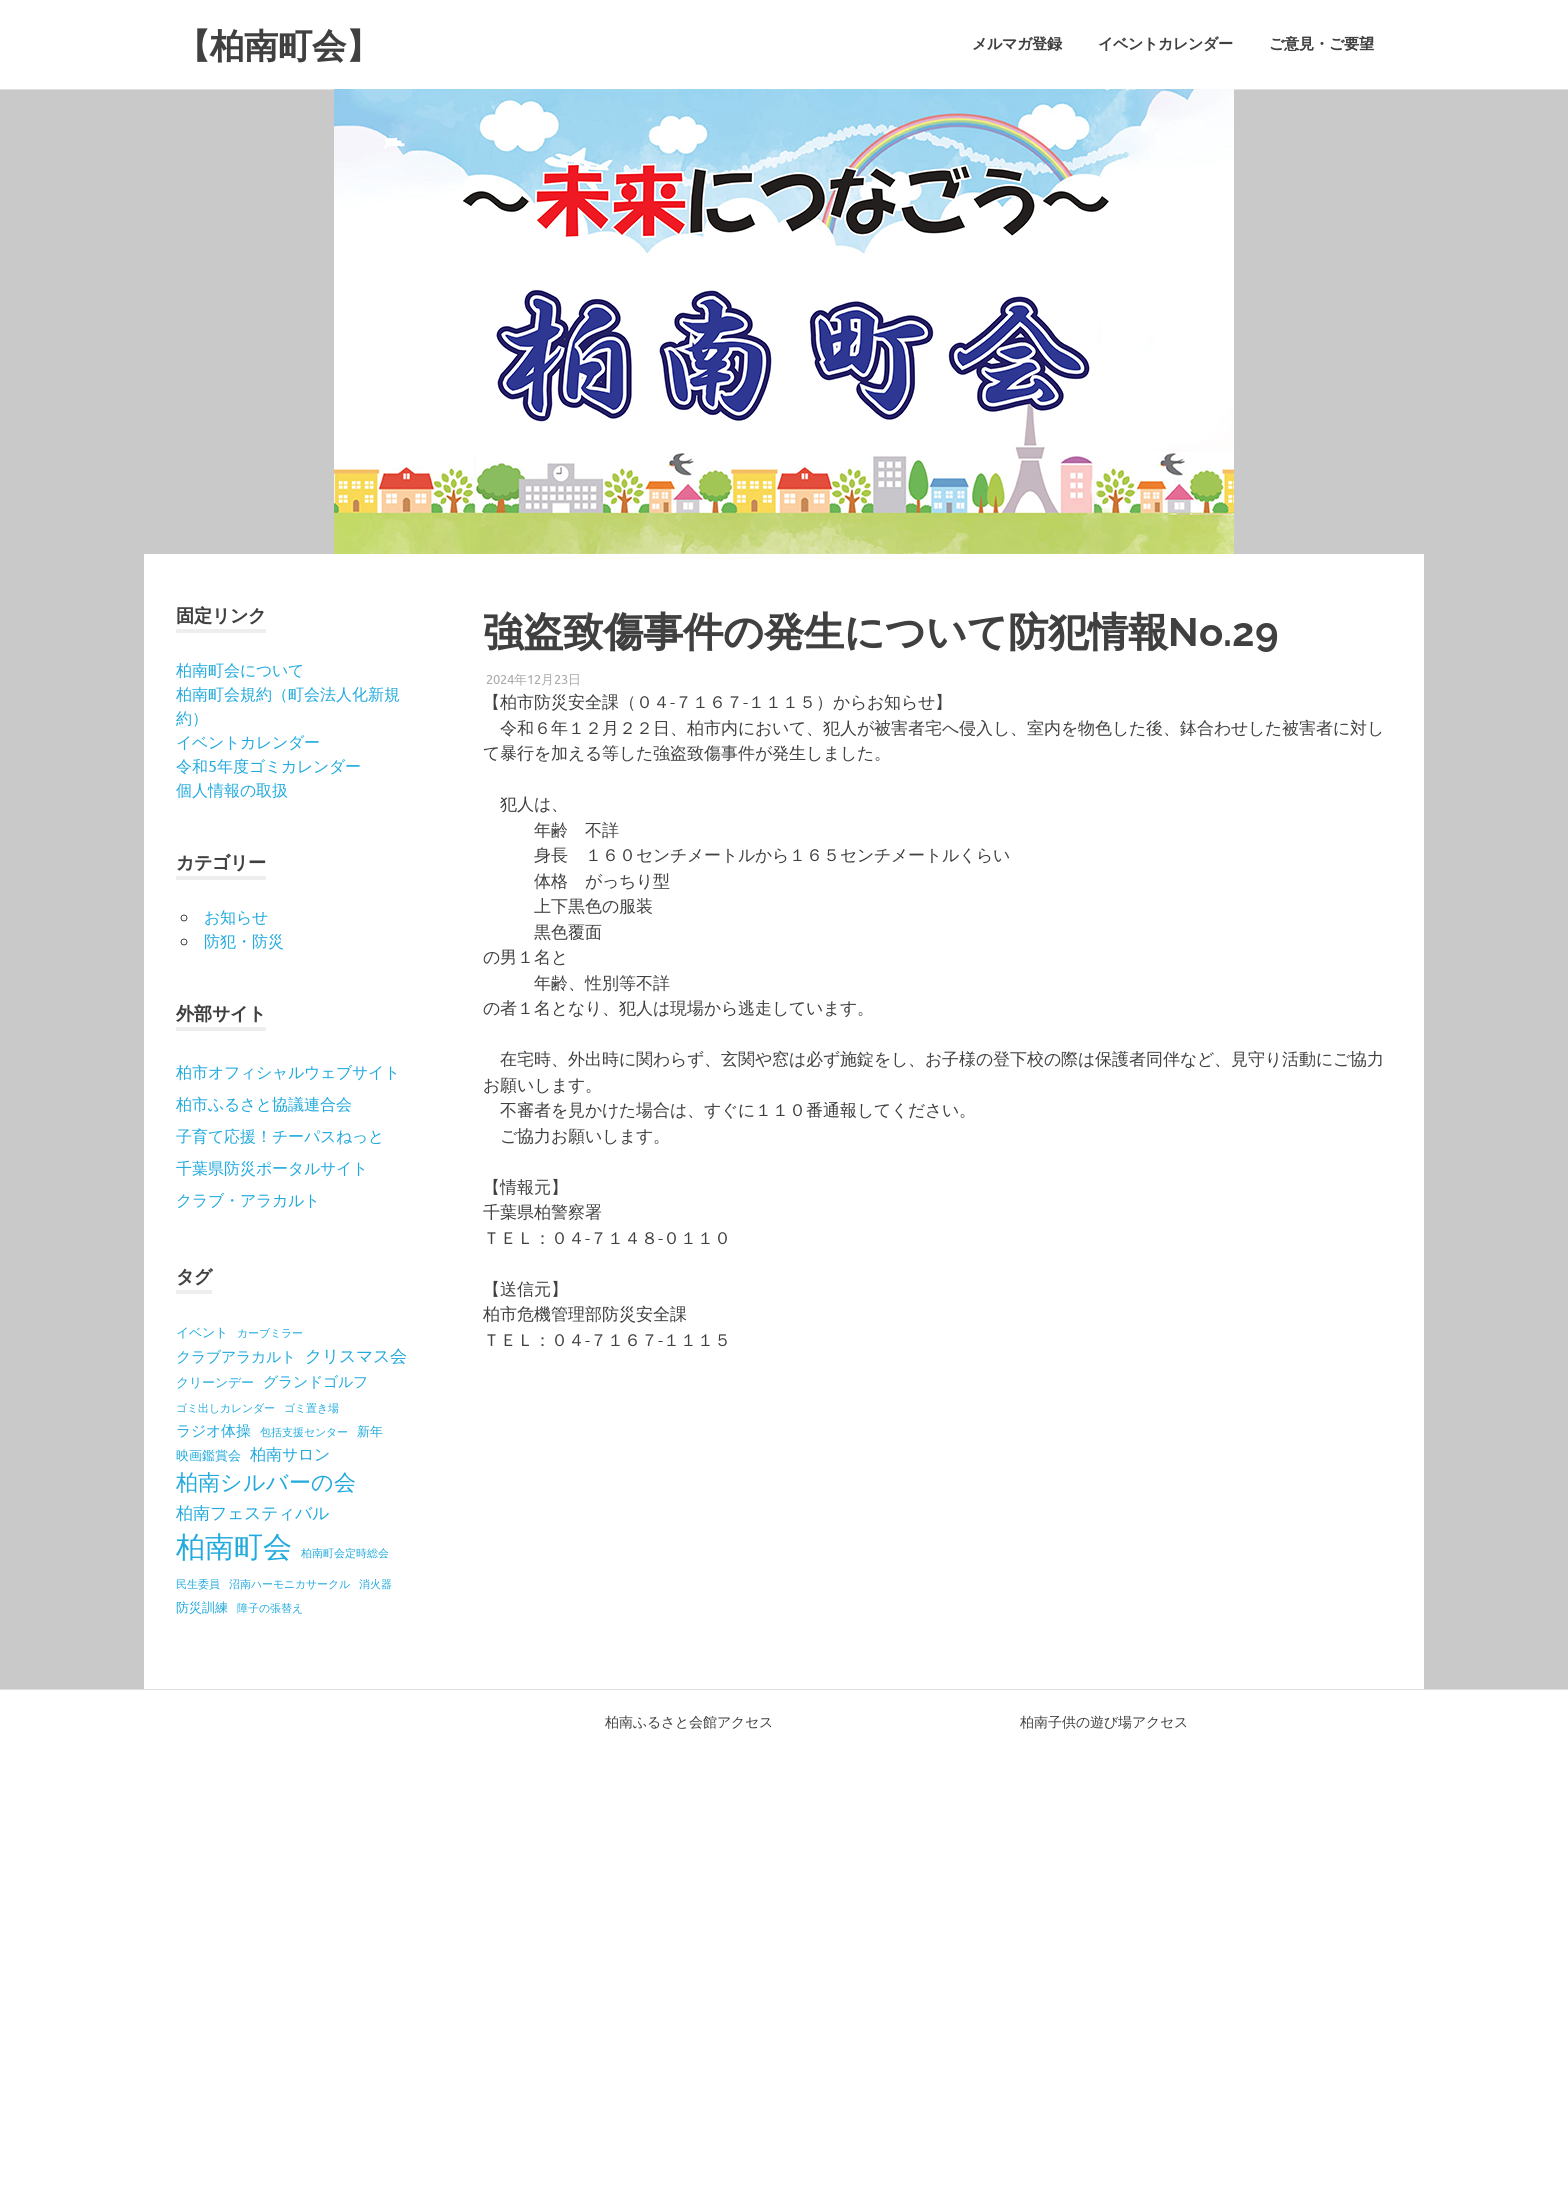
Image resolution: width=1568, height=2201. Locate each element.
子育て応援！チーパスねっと (280, 1135)
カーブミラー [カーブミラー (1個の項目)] (270, 1332)
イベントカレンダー (1165, 44)
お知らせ (236, 916)
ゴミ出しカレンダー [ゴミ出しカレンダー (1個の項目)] (225, 1407)
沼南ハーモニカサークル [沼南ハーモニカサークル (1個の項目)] (289, 1583)
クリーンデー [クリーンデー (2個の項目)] (215, 1381)
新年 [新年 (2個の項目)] (370, 1430)
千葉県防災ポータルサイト (272, 1167)
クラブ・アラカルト (248, 1199)
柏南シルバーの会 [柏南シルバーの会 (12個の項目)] (266, 1481)
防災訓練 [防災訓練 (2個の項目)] (202, 1606)
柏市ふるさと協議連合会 (264, 1103)
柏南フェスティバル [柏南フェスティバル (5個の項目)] (252, 1511)
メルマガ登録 (1017, 44)
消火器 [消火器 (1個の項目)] (375, 1583)
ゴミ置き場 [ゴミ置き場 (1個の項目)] (311, 1407)
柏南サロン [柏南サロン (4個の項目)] (290, 1453)
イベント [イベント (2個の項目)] (202, 1331)
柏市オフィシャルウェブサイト (288, 1071)
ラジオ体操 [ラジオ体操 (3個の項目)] (213, 1429)
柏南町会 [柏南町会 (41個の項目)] (234, 1546)
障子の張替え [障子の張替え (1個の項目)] (270, 1607)
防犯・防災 (244, 940)
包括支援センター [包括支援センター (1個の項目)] (304, 1431)
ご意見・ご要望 (1321, 44)
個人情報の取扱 (232, 789)
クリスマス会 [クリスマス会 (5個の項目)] (356, 1354)
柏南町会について (240, 669)
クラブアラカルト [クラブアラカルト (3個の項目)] (236, 1355)
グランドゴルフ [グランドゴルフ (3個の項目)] (315, 1380)
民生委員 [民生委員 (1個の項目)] (198, 1583)
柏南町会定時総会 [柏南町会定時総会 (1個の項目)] (345, 1552)
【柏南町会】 (290, 44)
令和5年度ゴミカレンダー (268, 765)
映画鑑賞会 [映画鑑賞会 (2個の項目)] (208, 1454)
